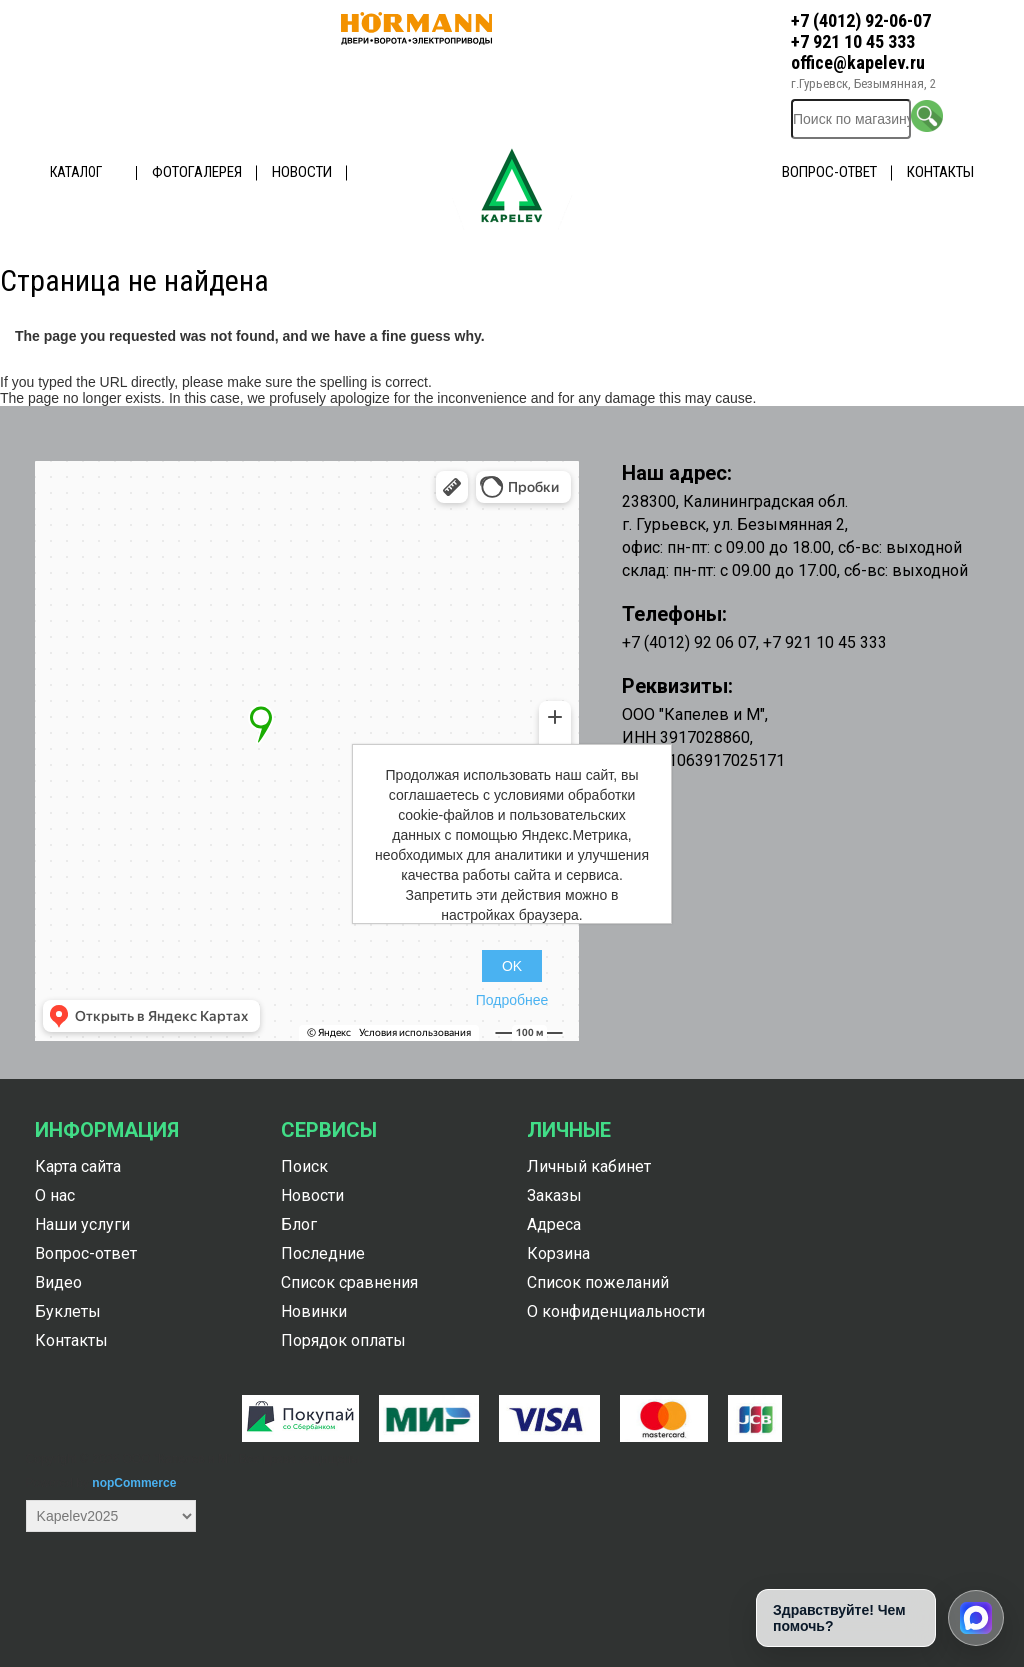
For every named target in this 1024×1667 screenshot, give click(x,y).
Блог (299, 1224)
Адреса (554, 1224)
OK (512, 966)
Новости (302, 172)
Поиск (304, 1166)
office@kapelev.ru (858, 62)
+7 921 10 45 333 (853, 41)
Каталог (76, 172)
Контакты (940, 172)
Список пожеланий (598, 1282)
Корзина (558, 1253)
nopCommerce (134, 1483)
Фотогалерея (197, 172)
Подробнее (512, 1000)
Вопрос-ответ (829, 172)
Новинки (314, 1311)
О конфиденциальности (616, 1311)
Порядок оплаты (343, 1340)
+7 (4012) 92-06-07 (861, 20)
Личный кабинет (589, 1166)
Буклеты (68, 1311)
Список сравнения (349, 1282)
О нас (55, 1195)
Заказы (554, 1195)
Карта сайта (78, 1166)
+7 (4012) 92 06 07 (689, 642)
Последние (323, 1253)
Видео (58, 1282)
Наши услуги (82, 1224)
